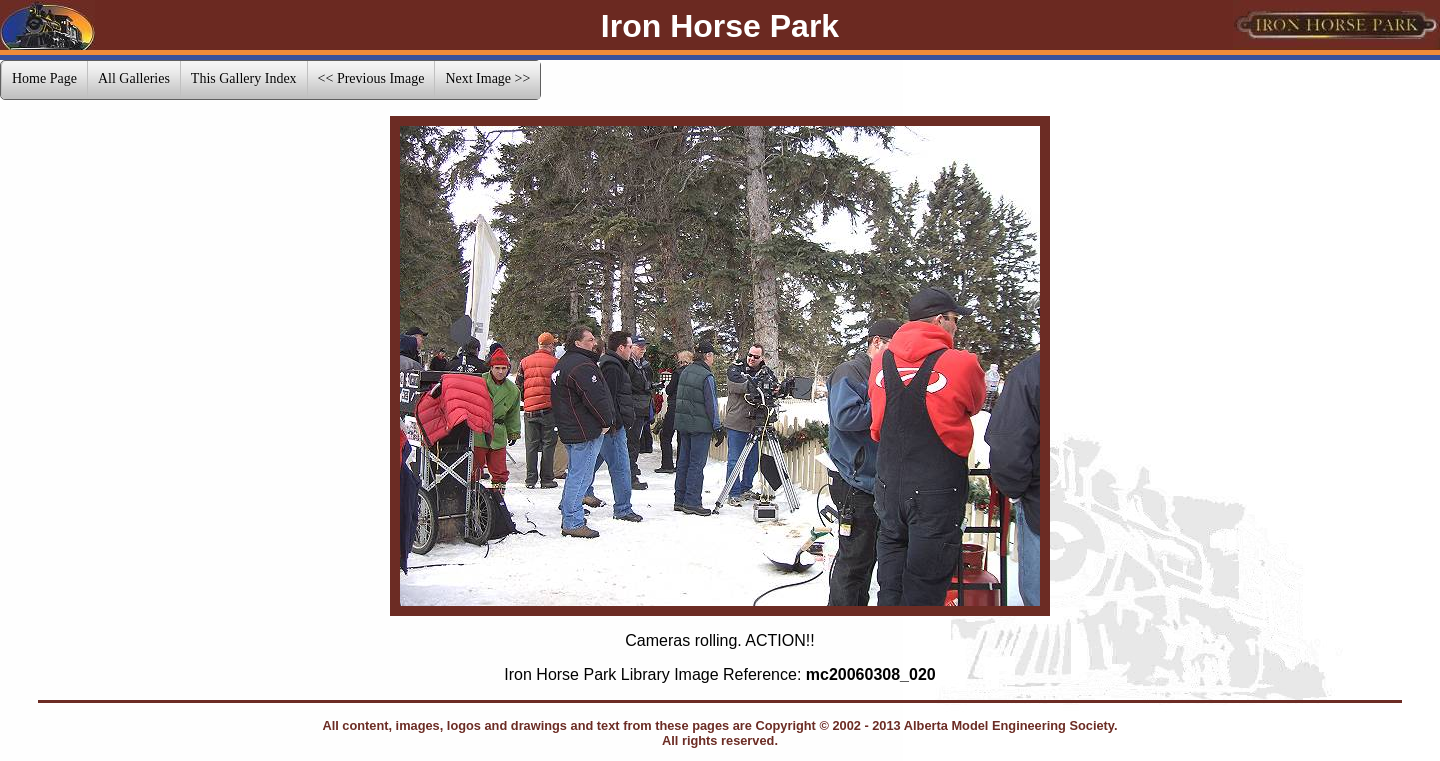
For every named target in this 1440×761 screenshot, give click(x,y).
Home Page (44, 78)
